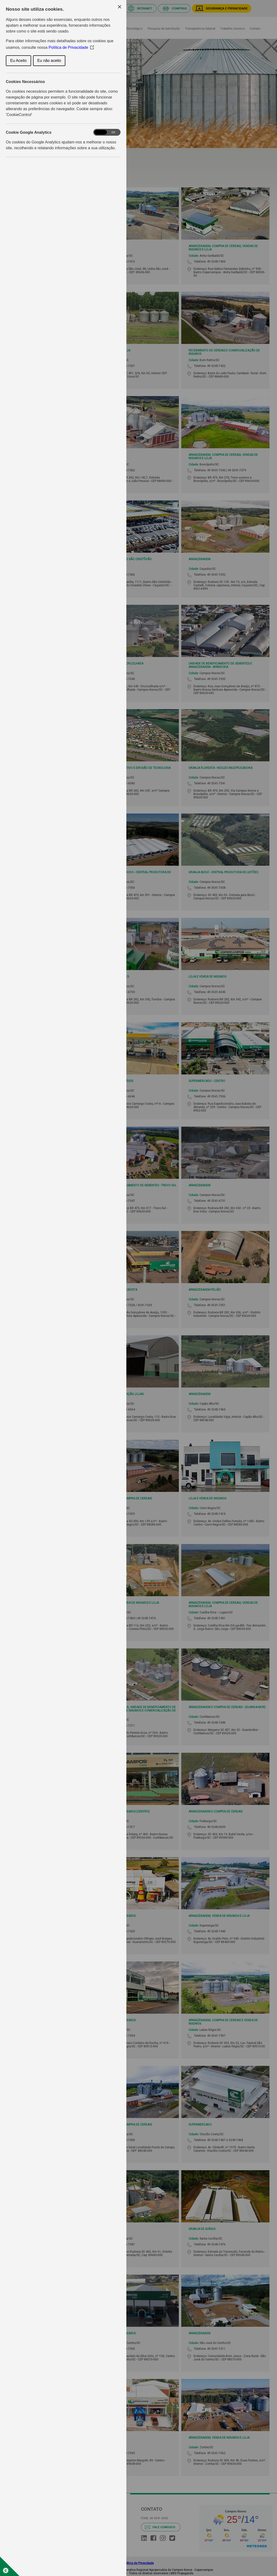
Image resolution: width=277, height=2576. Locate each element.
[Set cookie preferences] (9, 2566)
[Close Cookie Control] (119, 7)
